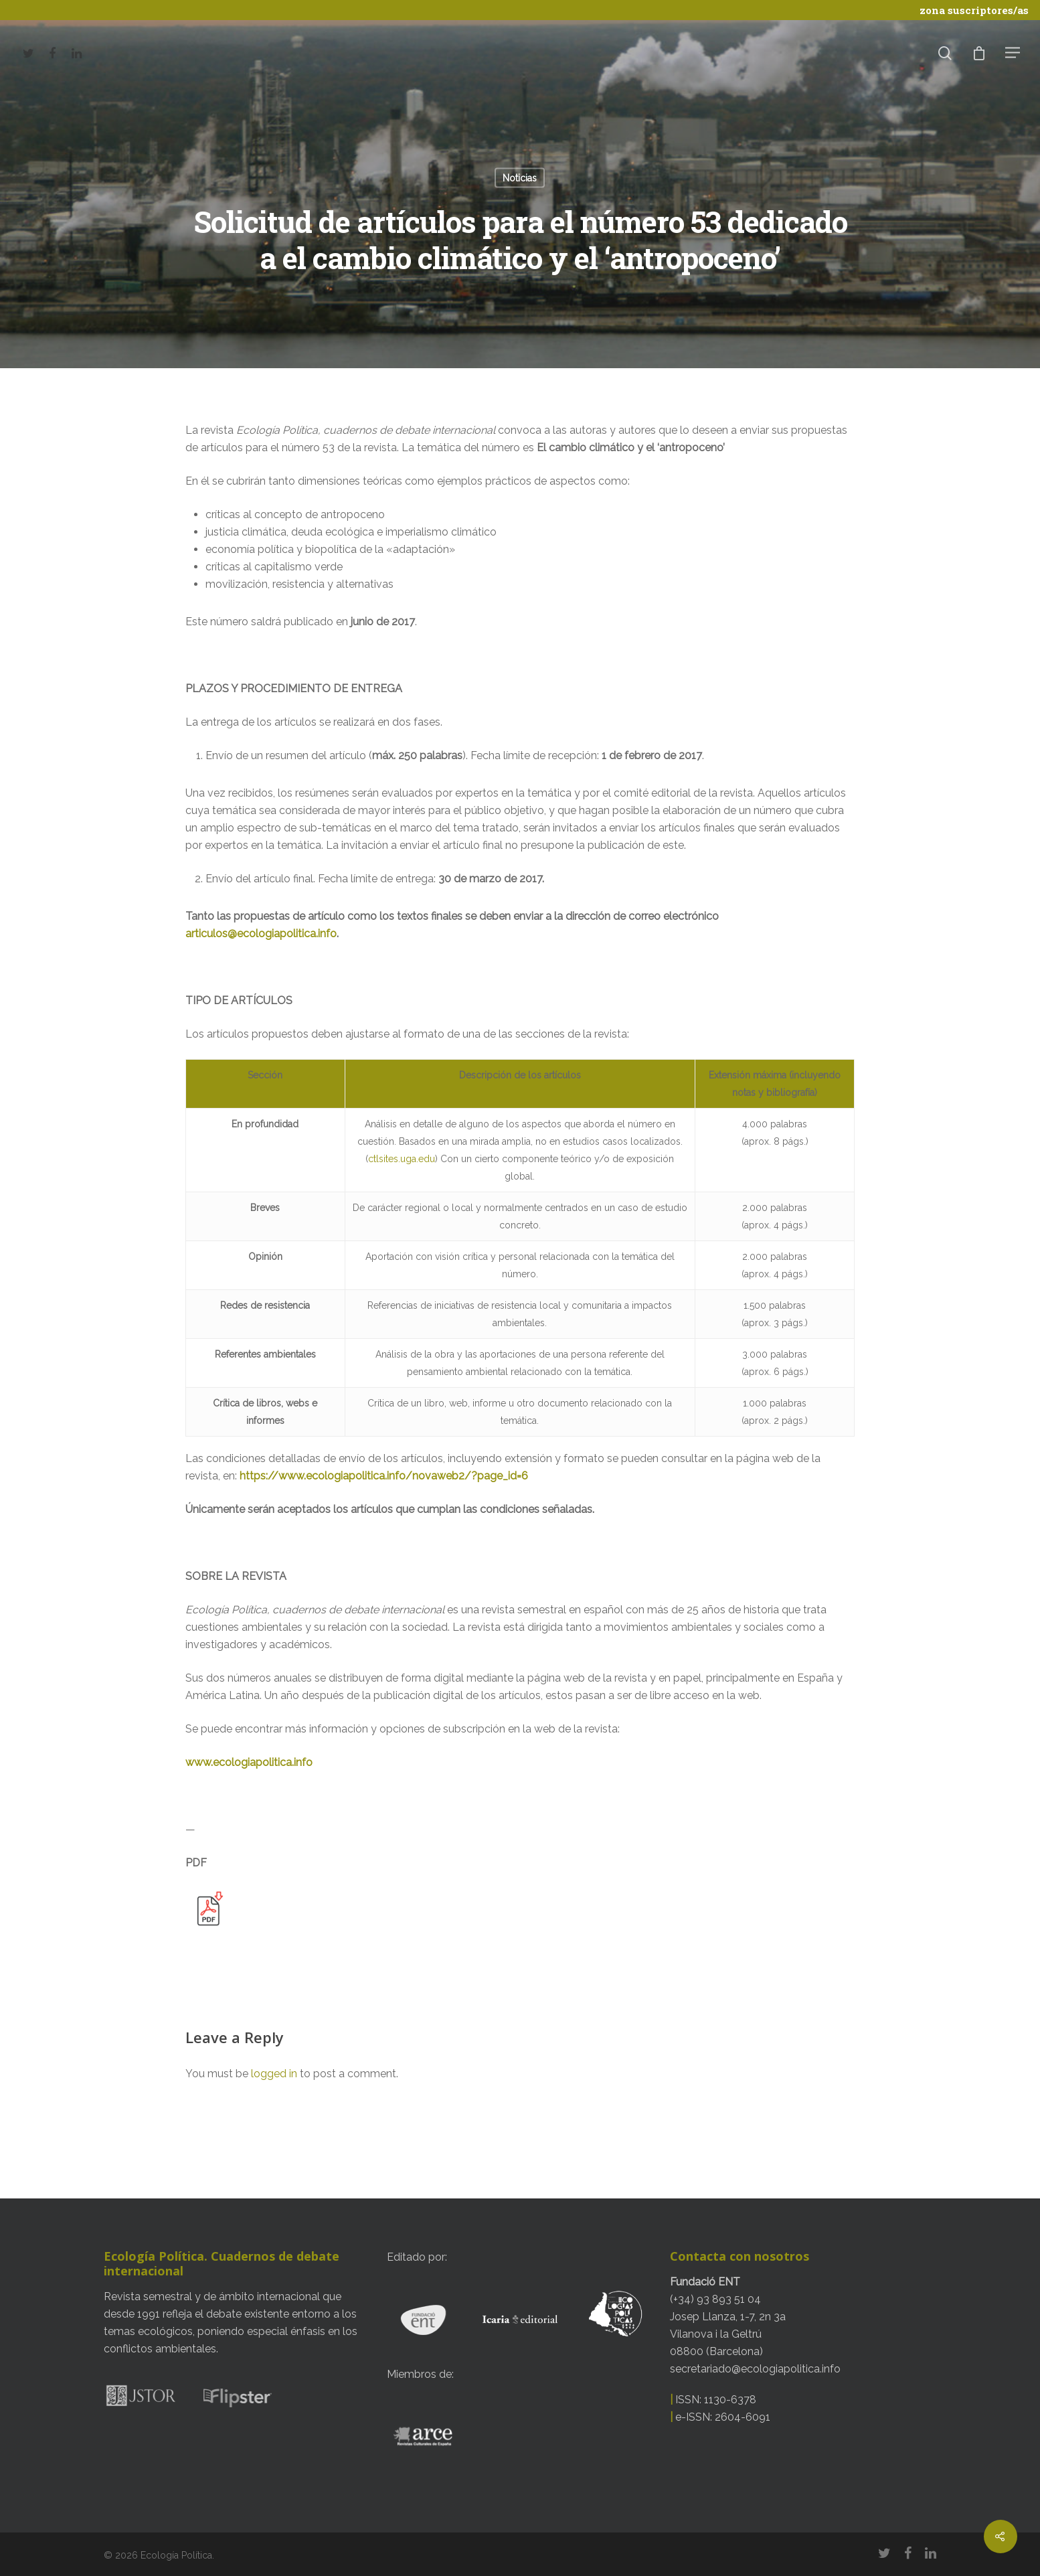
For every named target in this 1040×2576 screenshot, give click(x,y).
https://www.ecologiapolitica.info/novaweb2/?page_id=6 (384, 1475)
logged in (274, 2073)
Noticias (520, 178)
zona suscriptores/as (974, 10)
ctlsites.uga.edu (401, 1158)
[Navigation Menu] (1013, 52)
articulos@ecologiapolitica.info (261, 933)
